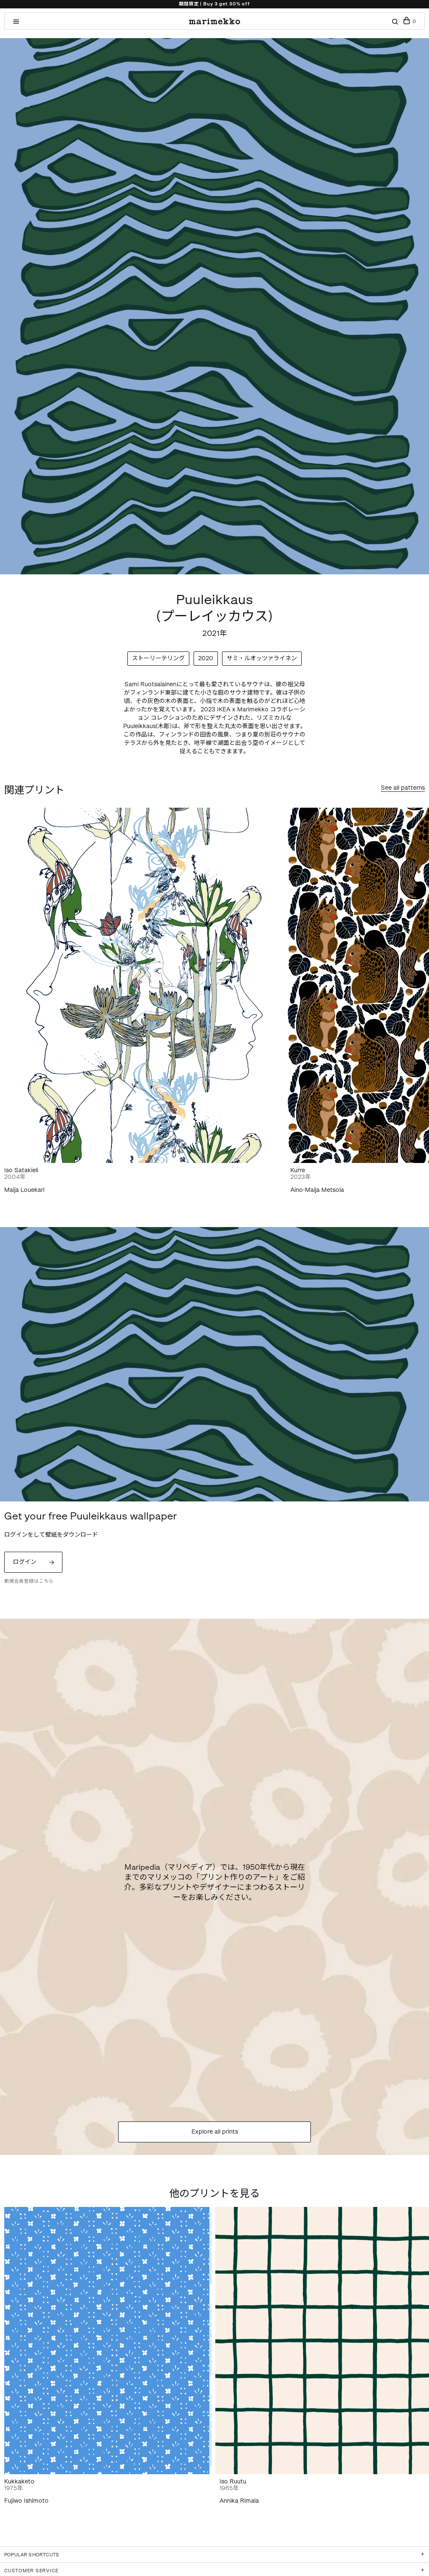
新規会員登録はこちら (29, 1581)
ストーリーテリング (158, 658)
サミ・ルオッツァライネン (262, 658)
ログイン (24, 1562)
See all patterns (403, 788)
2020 (205, 658)
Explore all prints (214, 2131)
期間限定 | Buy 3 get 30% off (214, 4)
